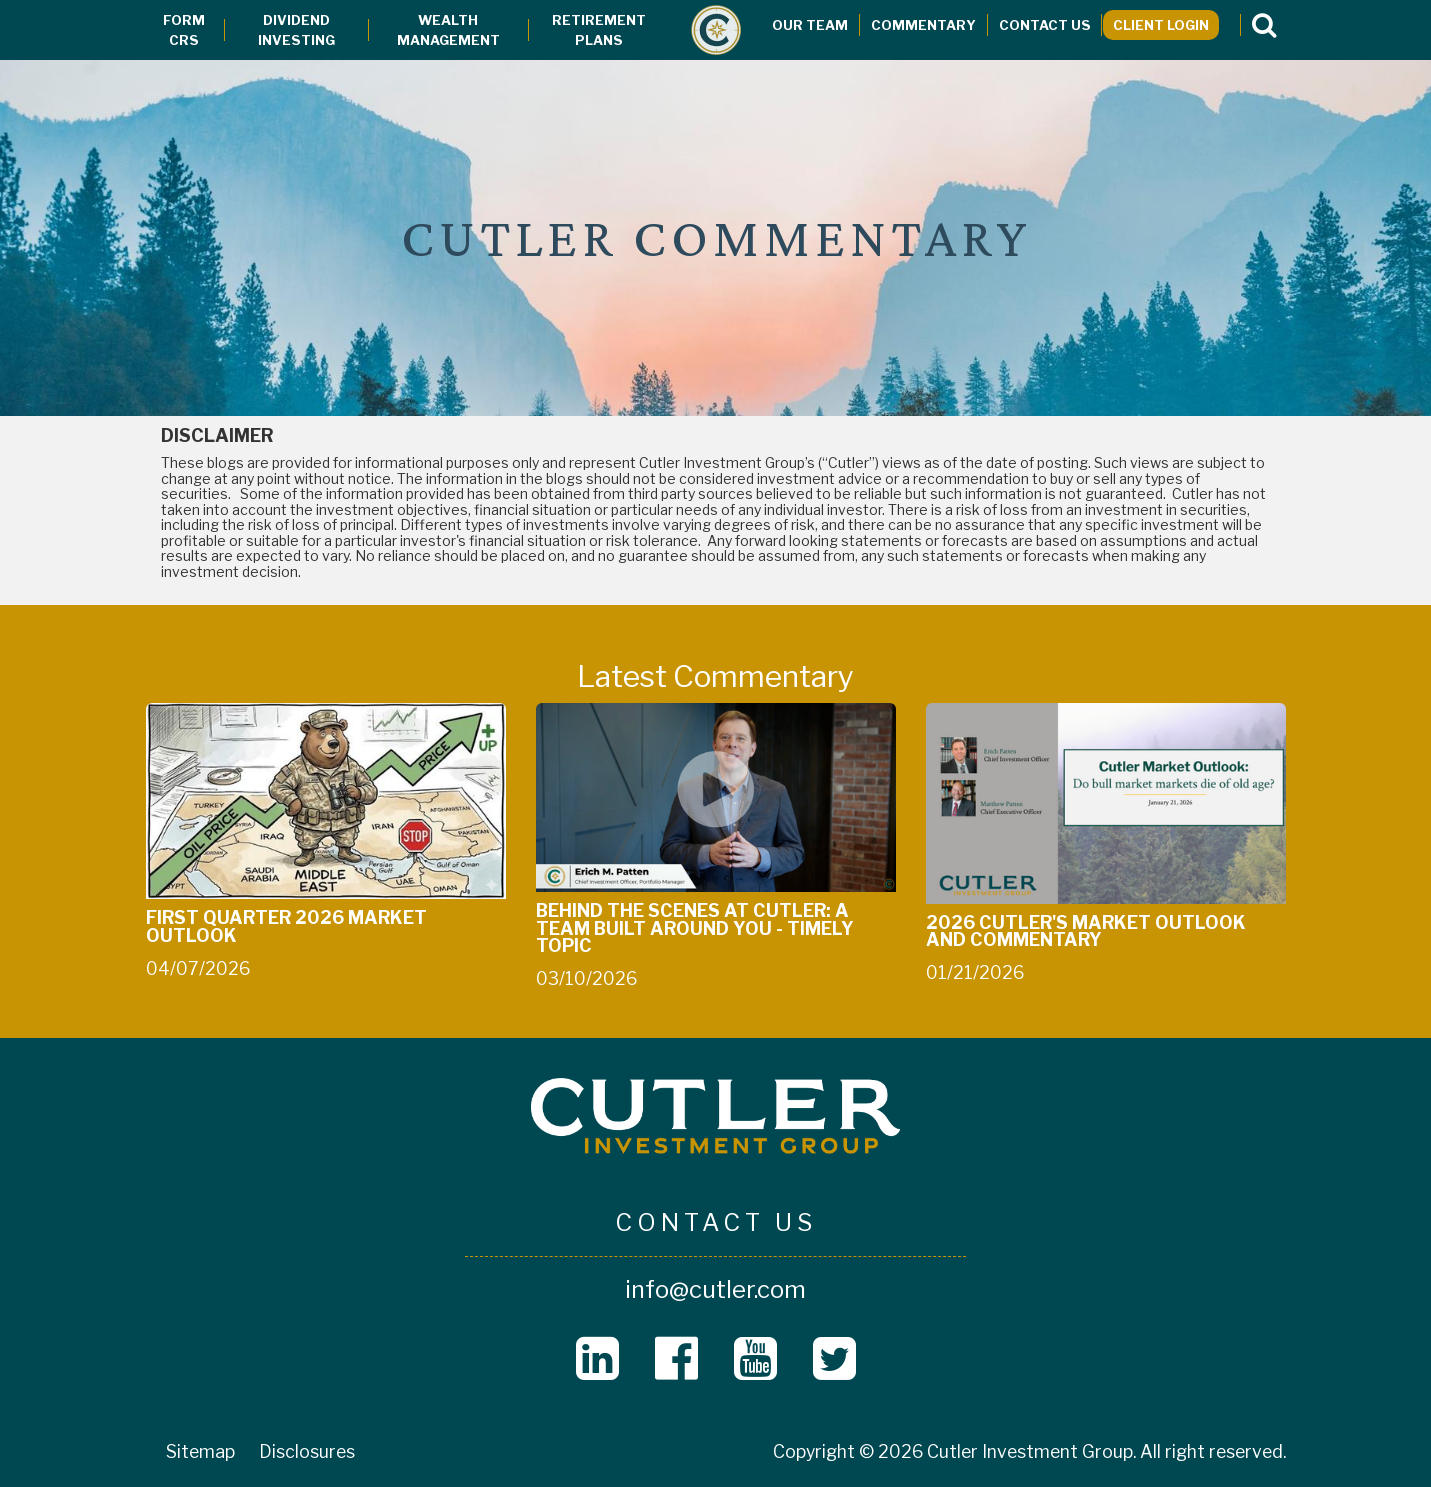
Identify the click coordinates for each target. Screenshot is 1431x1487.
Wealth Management (448, 30)
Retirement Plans (599, 30)
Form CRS (184, 30)
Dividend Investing (296, 30)
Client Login (1161, 25)
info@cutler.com (715, 1289)
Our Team (810, 25)
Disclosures (307, 1451)
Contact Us (1045, 25)
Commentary (923, 25)
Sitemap (200, 1451)
